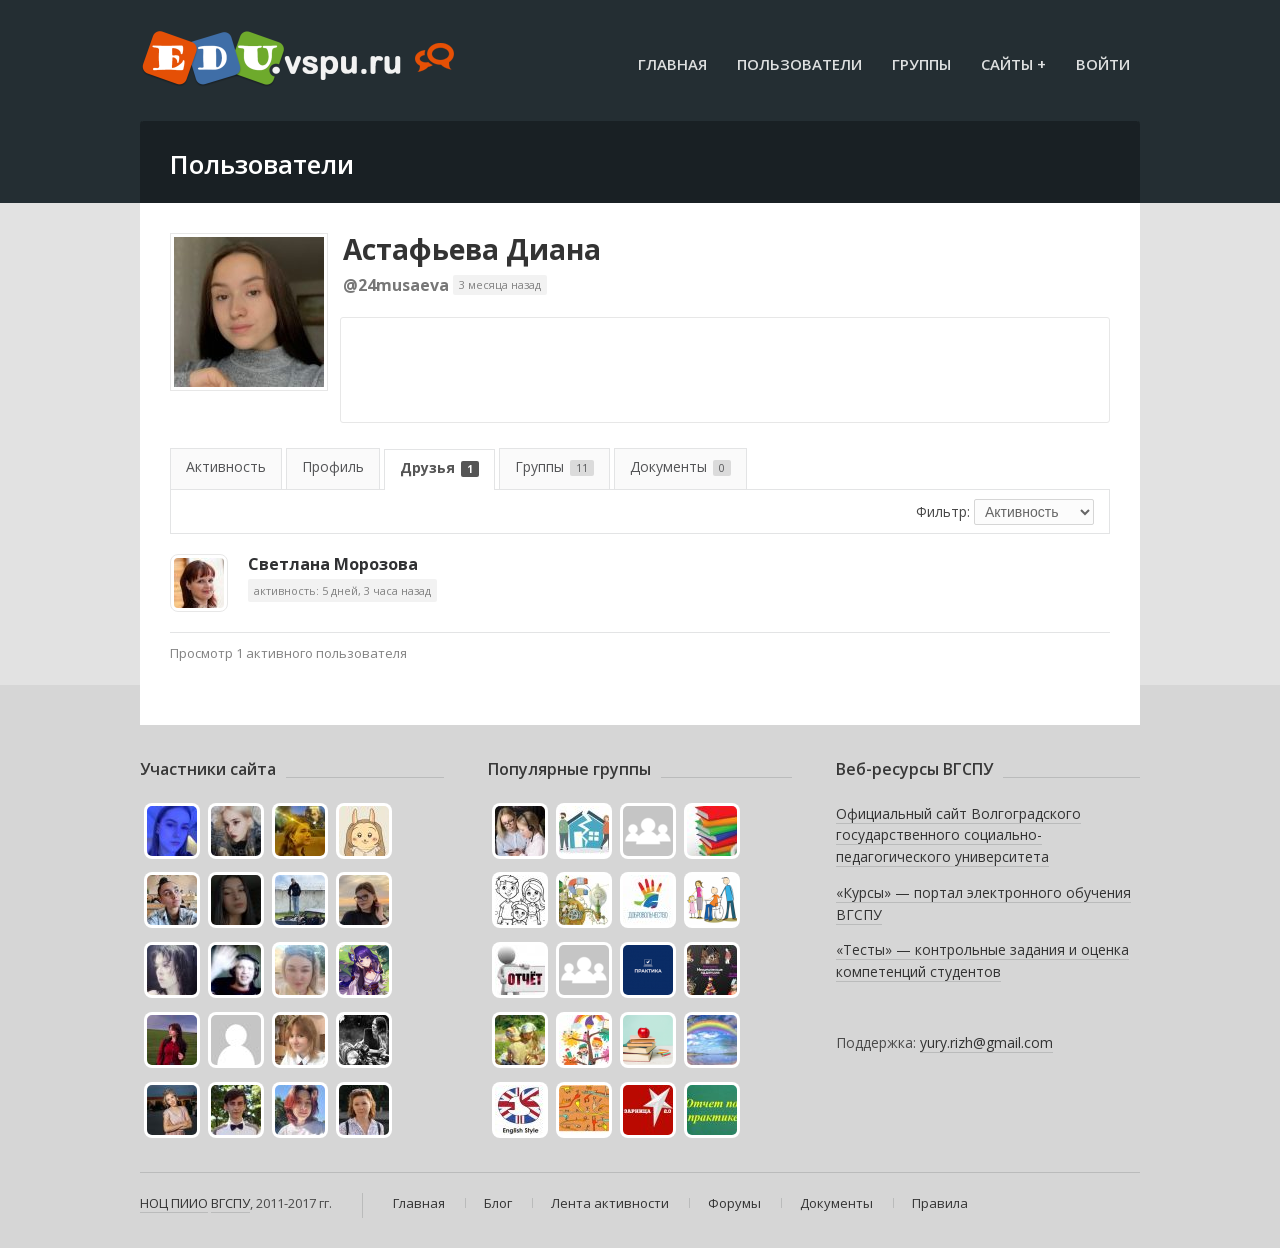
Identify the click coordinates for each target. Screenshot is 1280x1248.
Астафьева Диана (472, 249)
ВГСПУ (230, 1203)
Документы (680, 466)
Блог (498, 1203)
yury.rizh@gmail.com (986, 1042)
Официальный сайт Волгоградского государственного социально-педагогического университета (958, 835)
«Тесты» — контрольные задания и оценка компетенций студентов (982, 960)
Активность (226, 466)
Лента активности (610, 1203)
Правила (940, 1203)
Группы (921, 64)
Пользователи (799, 64)
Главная (672, 64)
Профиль (333, 466)
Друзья (439, 467)
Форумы (734, 1203)
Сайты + (1013, 64)
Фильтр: (943, 511)
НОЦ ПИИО (174, 1203)
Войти (1103, 64)
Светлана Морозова (333, 564)
